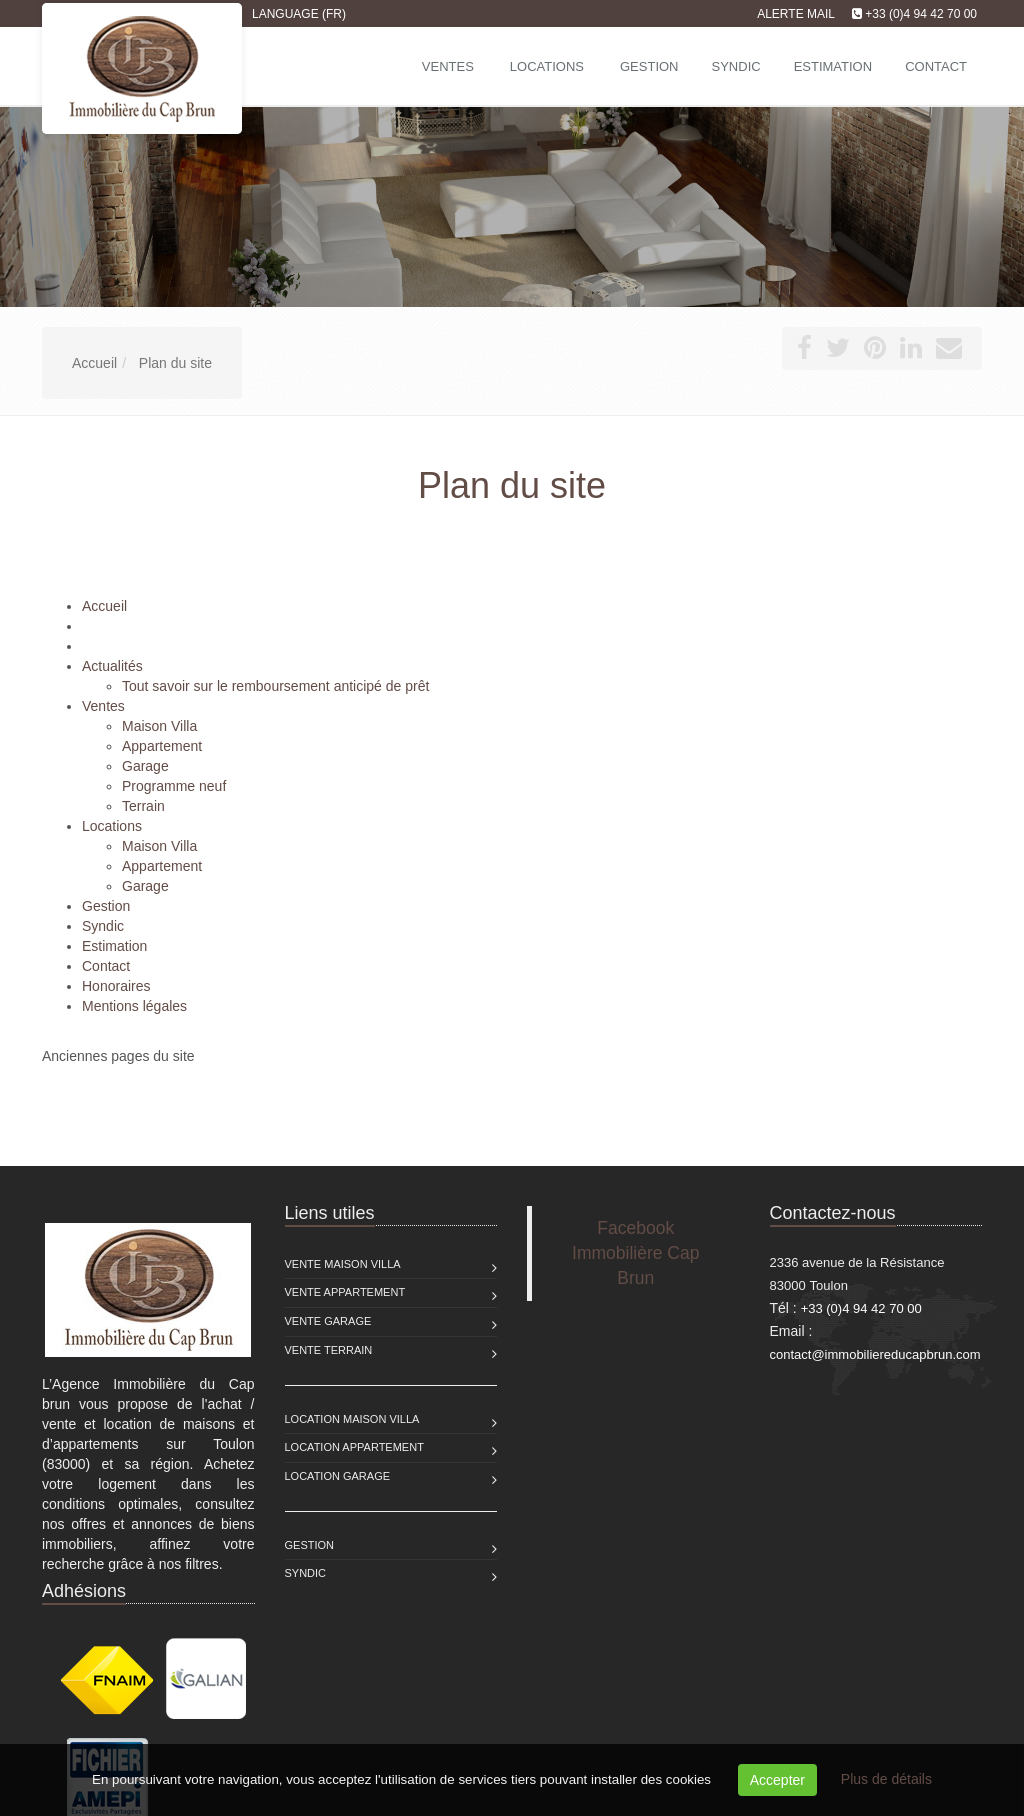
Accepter (777, 1780)
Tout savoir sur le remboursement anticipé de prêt (275, 686)
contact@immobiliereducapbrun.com (875, 1354)
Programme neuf (174, 786)
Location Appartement (354, 1447)
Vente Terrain (329, 1350)
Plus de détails (886, 1779)
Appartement (162, 746)
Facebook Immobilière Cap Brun (635, 1253)
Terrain (143, 806)
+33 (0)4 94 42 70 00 (921, 14)
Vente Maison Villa (343, 1264)
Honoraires (116, 986)
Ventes (448, 66)
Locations (547, 66)
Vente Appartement (345, 1292)
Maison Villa (159, 726)
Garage (145, 766)
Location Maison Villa (352, 1419)
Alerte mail (796, 14)
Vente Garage (328, 1321)
